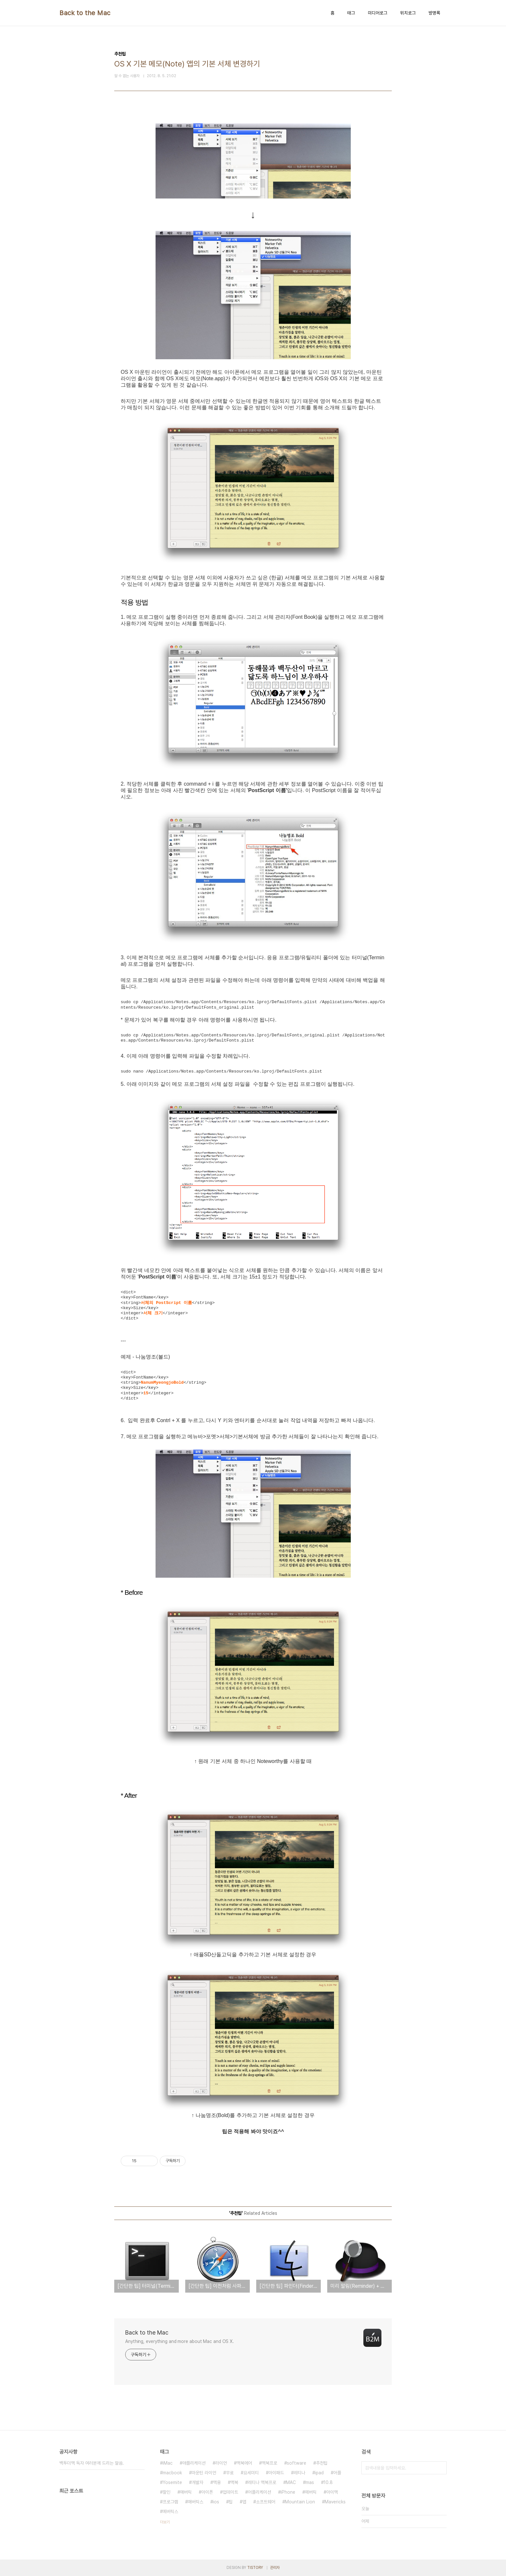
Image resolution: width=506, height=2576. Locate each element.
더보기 (165, 2522)
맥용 (217, 2482)
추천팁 (322, 2463)
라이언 (221, 2463)
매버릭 (186, 2492)
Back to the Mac (85, 13)
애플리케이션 (194, 2463)
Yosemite (172, 2482)
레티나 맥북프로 (262, 2482)
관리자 (275, 2567)
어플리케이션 (259, 2492)
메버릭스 (170, 2511)
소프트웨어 (265, 2501)
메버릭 (311, 2492)
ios (216, 2501)
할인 (166, 2492)
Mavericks (335, 2501)
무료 (230, 2472)
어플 (337, 2472)
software (296, 2463)
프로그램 (170, 2501)
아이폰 (207, 2492)
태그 (351, 12)
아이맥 (332, 2492)
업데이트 (230, 2492)
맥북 (234, 2482)
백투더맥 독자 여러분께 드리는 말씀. (91, 2463)
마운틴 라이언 (204, 2472)
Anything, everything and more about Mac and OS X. (179, 2341)
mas (310, 2482)
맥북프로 (269, 2463)
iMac (168, 2463)
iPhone (288, 2492)
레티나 (299, 2472)
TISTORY (255, 2567)
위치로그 (408, 12)
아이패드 (276, 2472)
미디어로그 (377, 12)
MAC (291, 2482)
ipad (319, 2472)
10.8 (328, 2482)
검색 (440, 2468)
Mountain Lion (300, 2501)
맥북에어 (244, 2463)
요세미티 (251, 2472)
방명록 (434, 12)
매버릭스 (195, 2501)
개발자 (197, 2482)
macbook (172, 2472)
